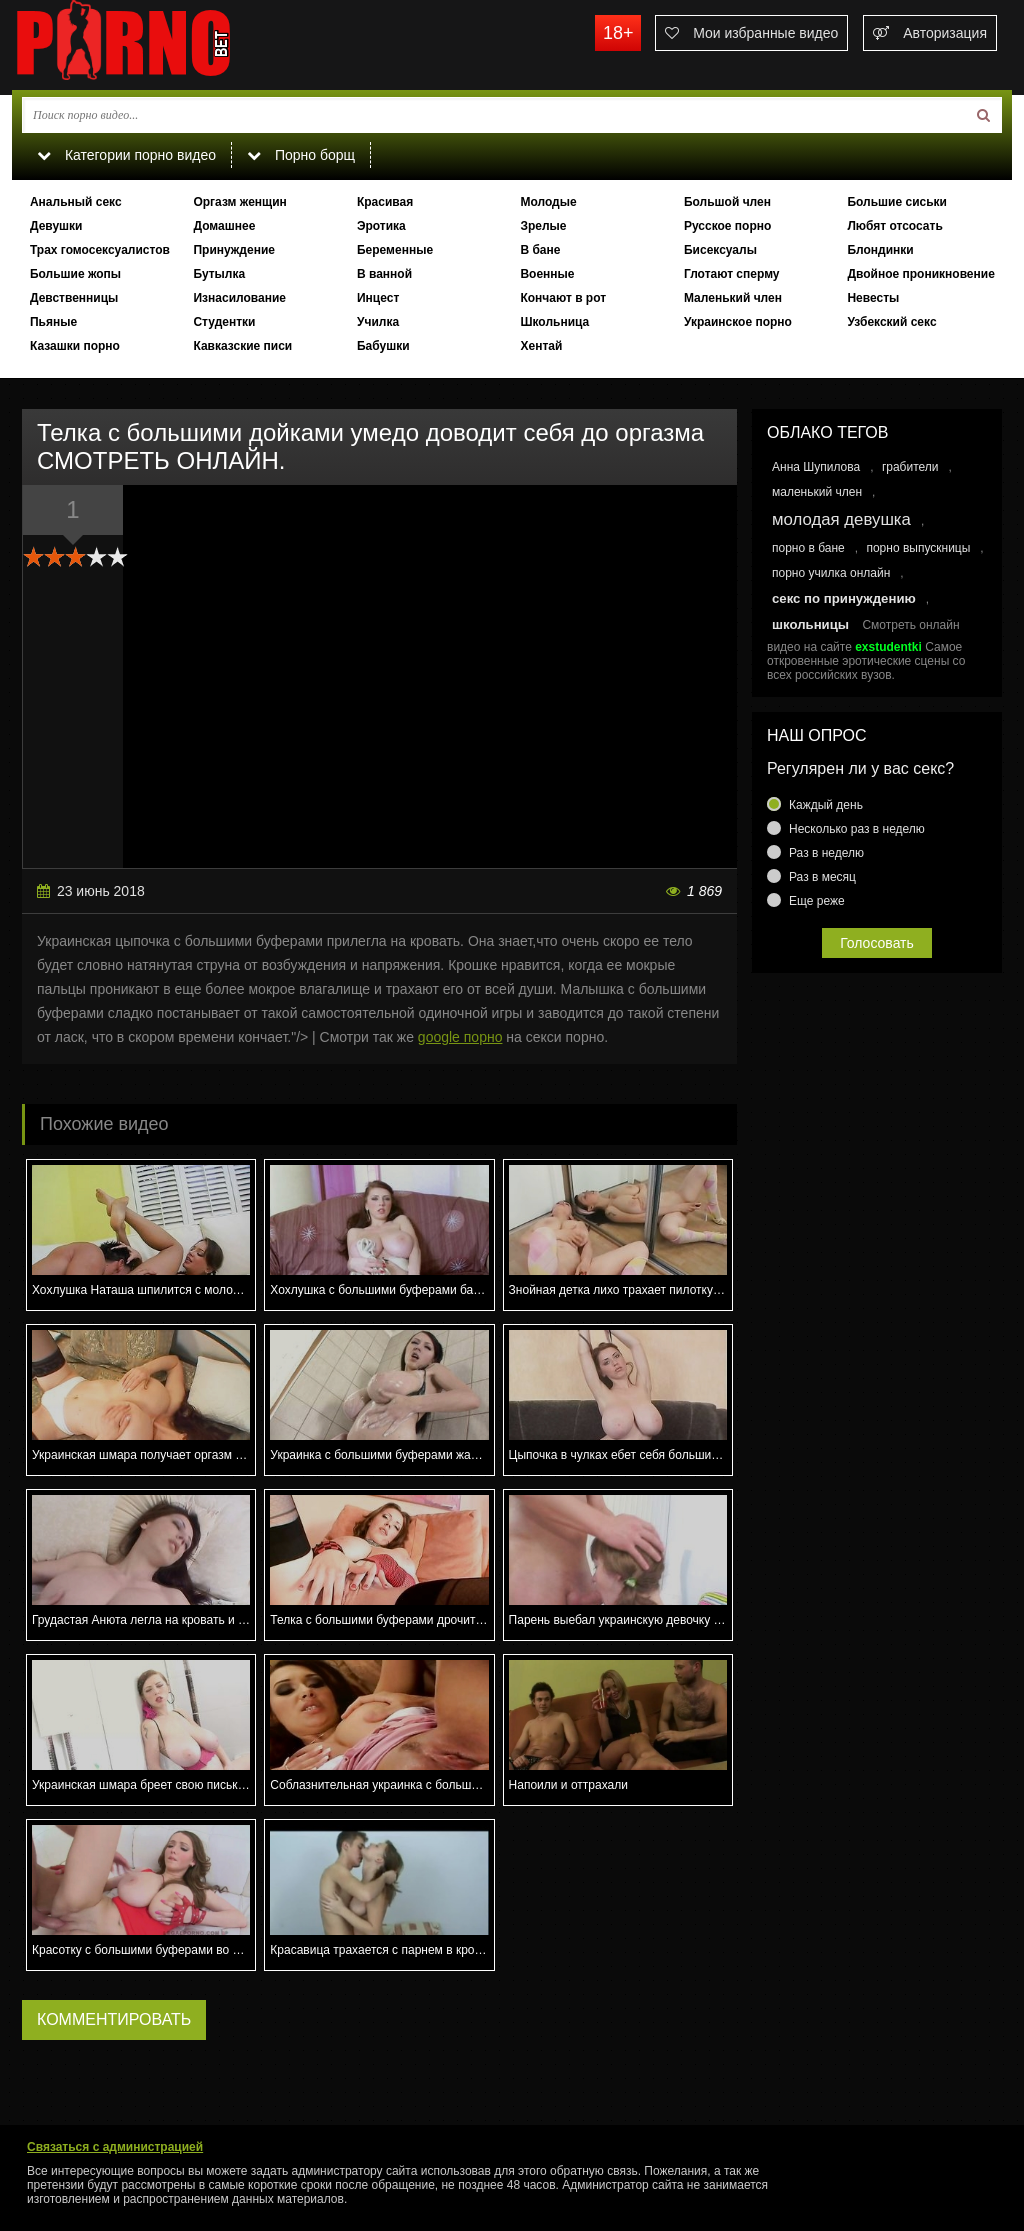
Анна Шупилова (816, 467)
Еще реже (817, 901)
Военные (547, 274)
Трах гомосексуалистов (100, 250)
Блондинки (880, 250)
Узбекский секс (891, 322)
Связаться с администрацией (115, 2147)
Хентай (541, 346)
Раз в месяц (822, 877)
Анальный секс (76, 202)
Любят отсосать (894, 226)
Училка (378, 322)
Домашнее (224, 226)
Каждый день (826, 805)
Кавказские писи (242, 346)
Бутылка (219, 274)
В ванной (384, 274)
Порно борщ (301, 155)
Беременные (395, 250)
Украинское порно (738, 322)
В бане (540, 250)
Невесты (873, 298)
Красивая (385, 202)
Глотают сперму (732, 274)
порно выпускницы (918, 548)
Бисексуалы (720, 250)
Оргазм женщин (239, 202)
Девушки (56, 226)
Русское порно (727, 226)
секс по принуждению (844, 598)
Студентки (224, 322)
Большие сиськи (897, 202)
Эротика (381, 226)
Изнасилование (239, 298)
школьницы (810, 624)
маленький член (817, 492)
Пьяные (53, 322)
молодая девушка (841, 519)
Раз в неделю (826, 853)
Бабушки (383, 346)
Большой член (727, 202)
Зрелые (543, 226)
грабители (910, 467)
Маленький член (733, 298)
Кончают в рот (563, 298)
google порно (460, 1037)
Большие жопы (75, 274)
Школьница (554, 322)
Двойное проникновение (920, 274)
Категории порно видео (126, 155)
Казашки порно (75, 346)
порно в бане (808, 548)
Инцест (378, 298)
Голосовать (877, 943)
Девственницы (74, 298)
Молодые (548, 202)
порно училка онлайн (831, 573)
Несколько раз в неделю (857, 829)
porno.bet (162, 45)
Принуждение (234, 250)
